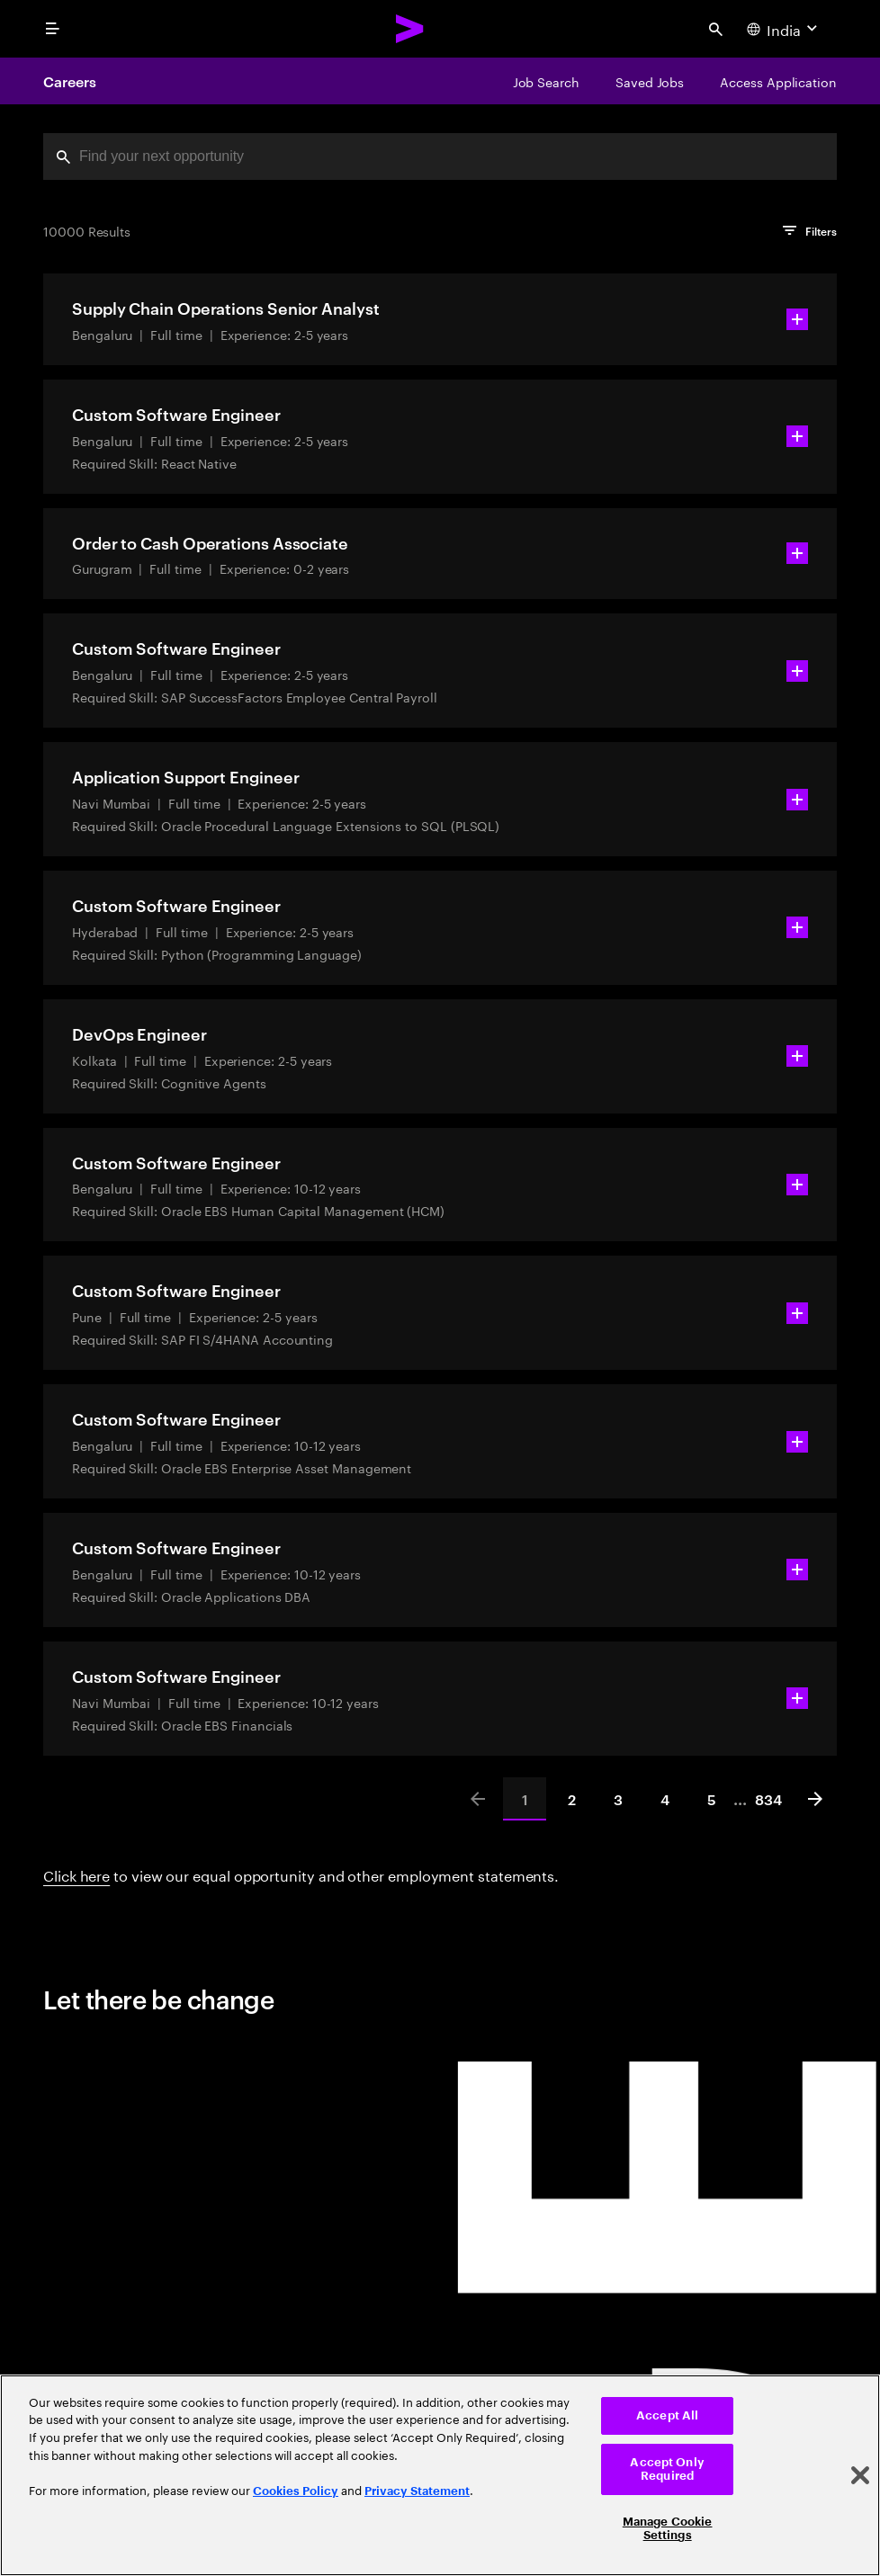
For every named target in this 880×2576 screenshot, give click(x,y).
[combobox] (440, 156)
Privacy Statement (417, 2491)
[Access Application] (778, 81)
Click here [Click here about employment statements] (76, 1874)
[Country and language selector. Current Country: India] (784, 28)
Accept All (667, 2415)
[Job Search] (546, 81)
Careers (69, 81)
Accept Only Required (667, 2469)
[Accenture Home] (410, 28)
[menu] (52, 28)
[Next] (815, 1798)
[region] (440, 2475)
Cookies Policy (295, 2491)
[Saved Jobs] (649, 81)
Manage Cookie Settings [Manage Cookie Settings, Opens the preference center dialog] (668, 2529)
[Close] (860, 2475)
